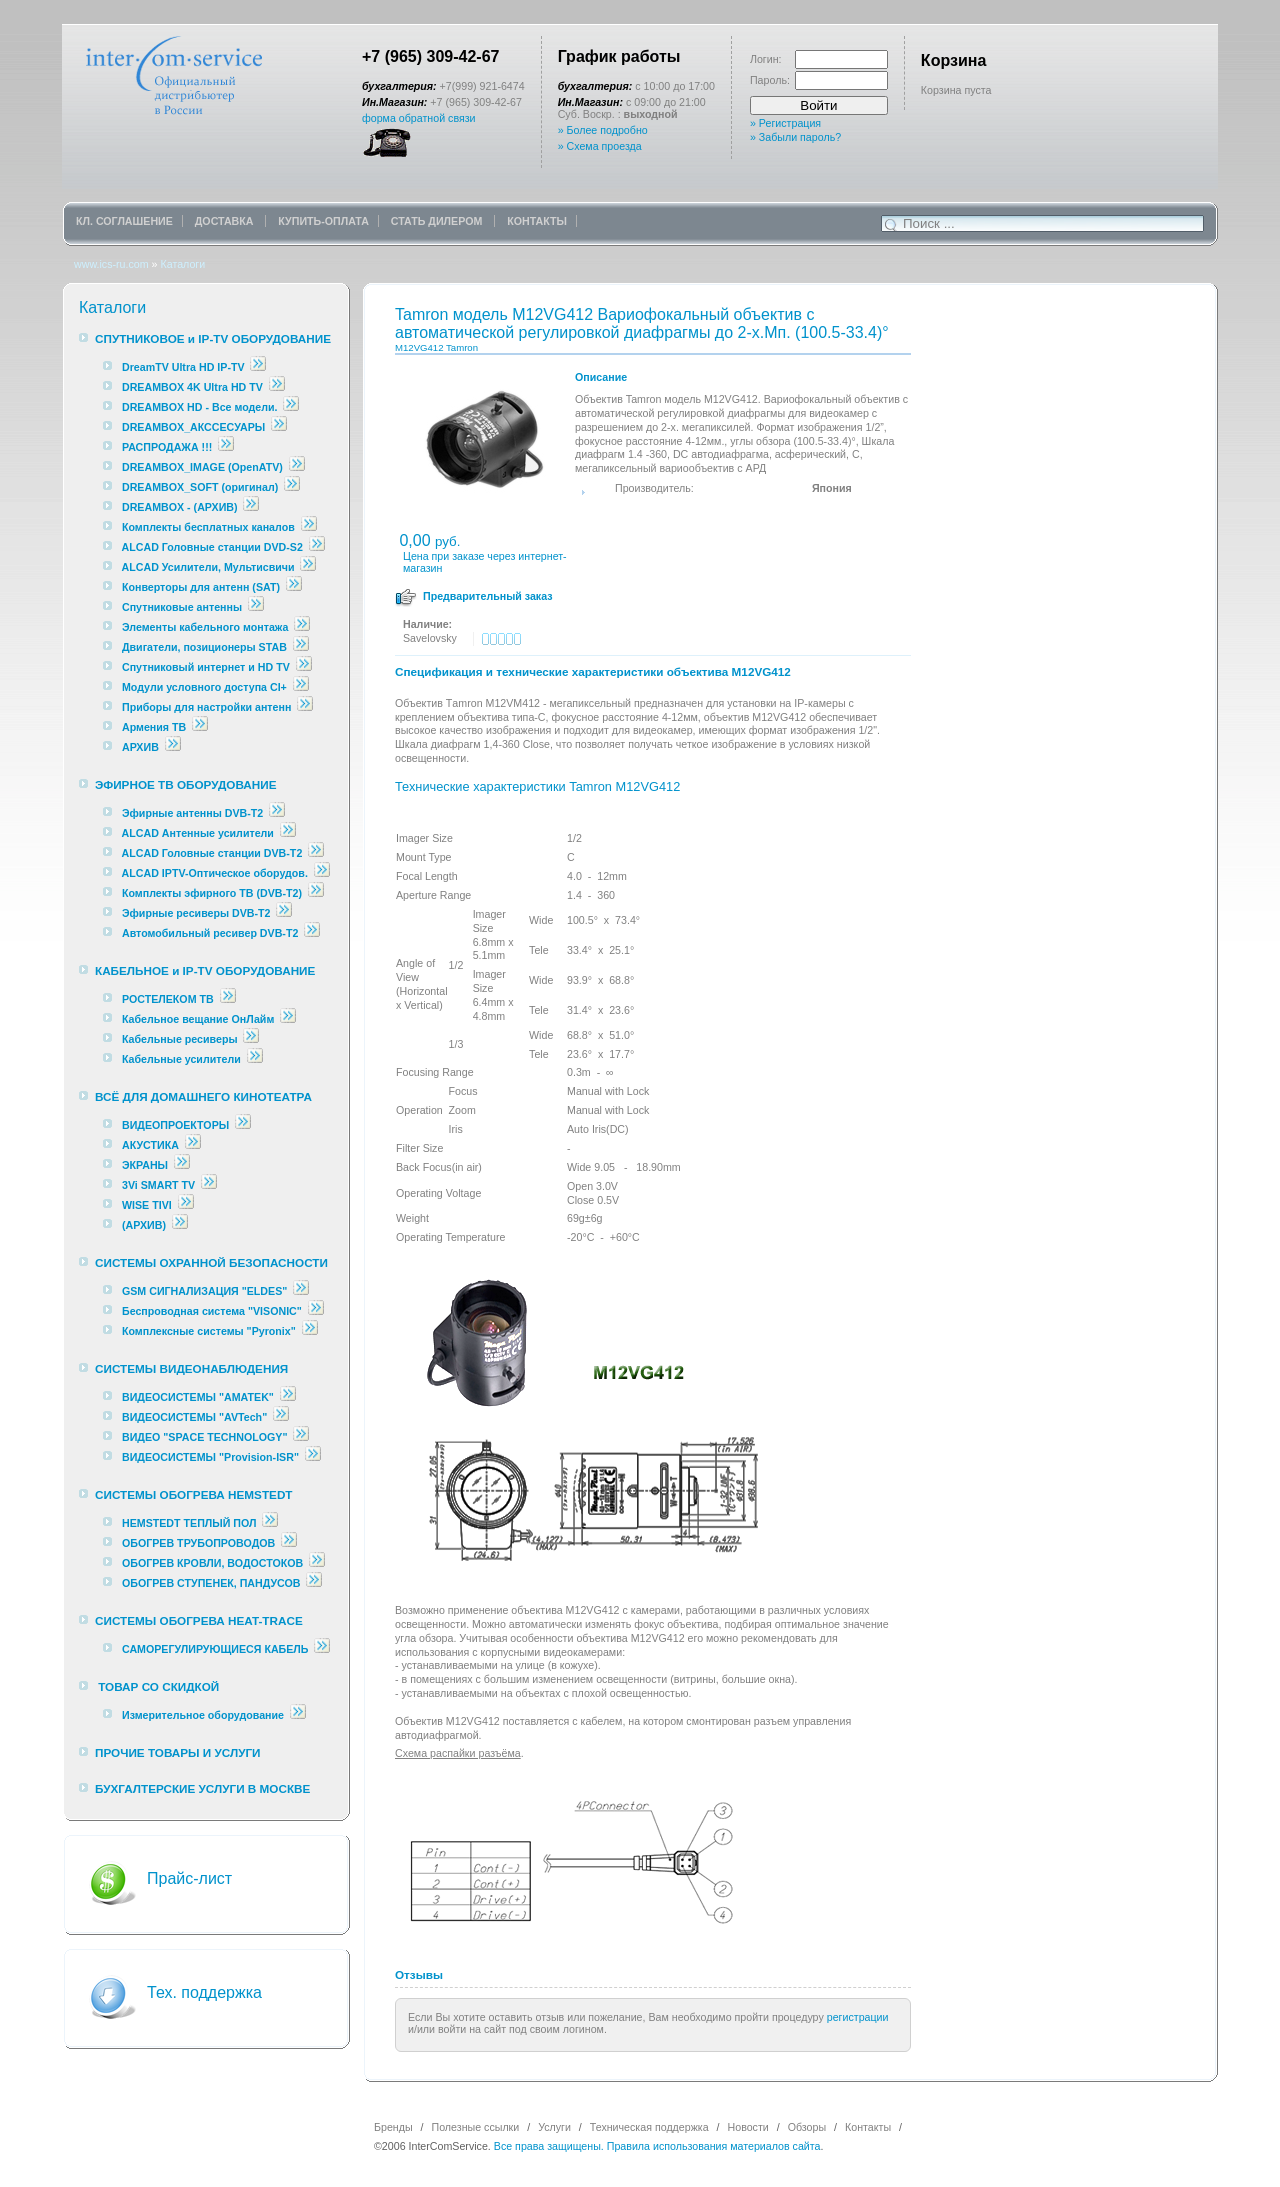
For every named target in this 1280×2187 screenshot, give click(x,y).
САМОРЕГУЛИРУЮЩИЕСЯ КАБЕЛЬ (215, 1649)
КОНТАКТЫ (537, 221)
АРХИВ (140, 747)
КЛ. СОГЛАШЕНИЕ (124, 221)
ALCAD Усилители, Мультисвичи (210, 567)
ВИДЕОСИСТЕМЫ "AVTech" (194, 1417)
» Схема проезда (600, 146)
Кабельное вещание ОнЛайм (198, 1019)
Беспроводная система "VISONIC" (212, 1311)
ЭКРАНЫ (146, 1165)
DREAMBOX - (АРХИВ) (180, 507)
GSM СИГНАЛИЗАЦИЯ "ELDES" (204, 1291)
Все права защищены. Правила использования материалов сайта (657, 2146)
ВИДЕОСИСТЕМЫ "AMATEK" (198, 1397)
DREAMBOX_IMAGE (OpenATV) (202, 467)
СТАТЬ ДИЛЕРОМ (438, 221)
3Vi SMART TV (158, 1185)
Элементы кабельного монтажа (205, 627)
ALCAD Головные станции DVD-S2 (214, 547)
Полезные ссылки (476, 2127)
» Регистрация (785, 123)
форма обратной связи (419, 118)
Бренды (393, 2127)
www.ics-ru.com (111, 264)
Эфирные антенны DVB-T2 (192, 813)
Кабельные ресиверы (180, 1039)
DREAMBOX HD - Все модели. (200, 407)
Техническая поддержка (649, 2127)
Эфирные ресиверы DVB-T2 (196, 913)
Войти (818, 105)
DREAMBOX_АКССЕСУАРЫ (193, 427)
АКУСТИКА (150, 1145)
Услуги (554, 2127)
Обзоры (807, 2127)
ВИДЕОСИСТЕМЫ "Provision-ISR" (210, 1457)
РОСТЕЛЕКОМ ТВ (168, 999)
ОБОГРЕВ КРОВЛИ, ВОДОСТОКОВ (212, 1563)
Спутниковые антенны (183, 607)
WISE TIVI (147, 1205)
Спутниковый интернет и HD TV (206, 667)
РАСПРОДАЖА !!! (167, 447)
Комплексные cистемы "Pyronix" (209, 1331)
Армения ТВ (154, 727)
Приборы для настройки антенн (208, 707)
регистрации (858, 2017)
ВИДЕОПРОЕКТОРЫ (175, 1125)
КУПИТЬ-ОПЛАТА (323, 221)
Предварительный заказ (488, 596)
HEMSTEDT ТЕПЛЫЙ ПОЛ (189, 1523)
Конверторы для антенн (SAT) (201, 587)
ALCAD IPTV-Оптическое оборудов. (215, 873)
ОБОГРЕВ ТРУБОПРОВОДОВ (198, 1543)
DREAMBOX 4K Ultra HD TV (194, 387)
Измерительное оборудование (203, 1715)
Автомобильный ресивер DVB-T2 (210, 933)
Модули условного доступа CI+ (204, 687)
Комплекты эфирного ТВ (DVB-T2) (212, 893)
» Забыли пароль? (795, 137)
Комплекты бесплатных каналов (208, 527)
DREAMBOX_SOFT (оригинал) (200, 487)
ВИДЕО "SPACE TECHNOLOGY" (204, 1437)
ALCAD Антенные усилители (199, 833)
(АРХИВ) (144, 1225)
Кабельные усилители (183, 1059)
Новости (748, 2127)
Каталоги (182, 264)
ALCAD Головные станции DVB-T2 (214, 853)
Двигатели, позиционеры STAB (204, 647)
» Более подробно (603, 130)
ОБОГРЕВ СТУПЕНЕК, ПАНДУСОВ (211, 1583)
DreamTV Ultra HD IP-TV (183, 367)
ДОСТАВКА (226, 221)
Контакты (868, 2127)
